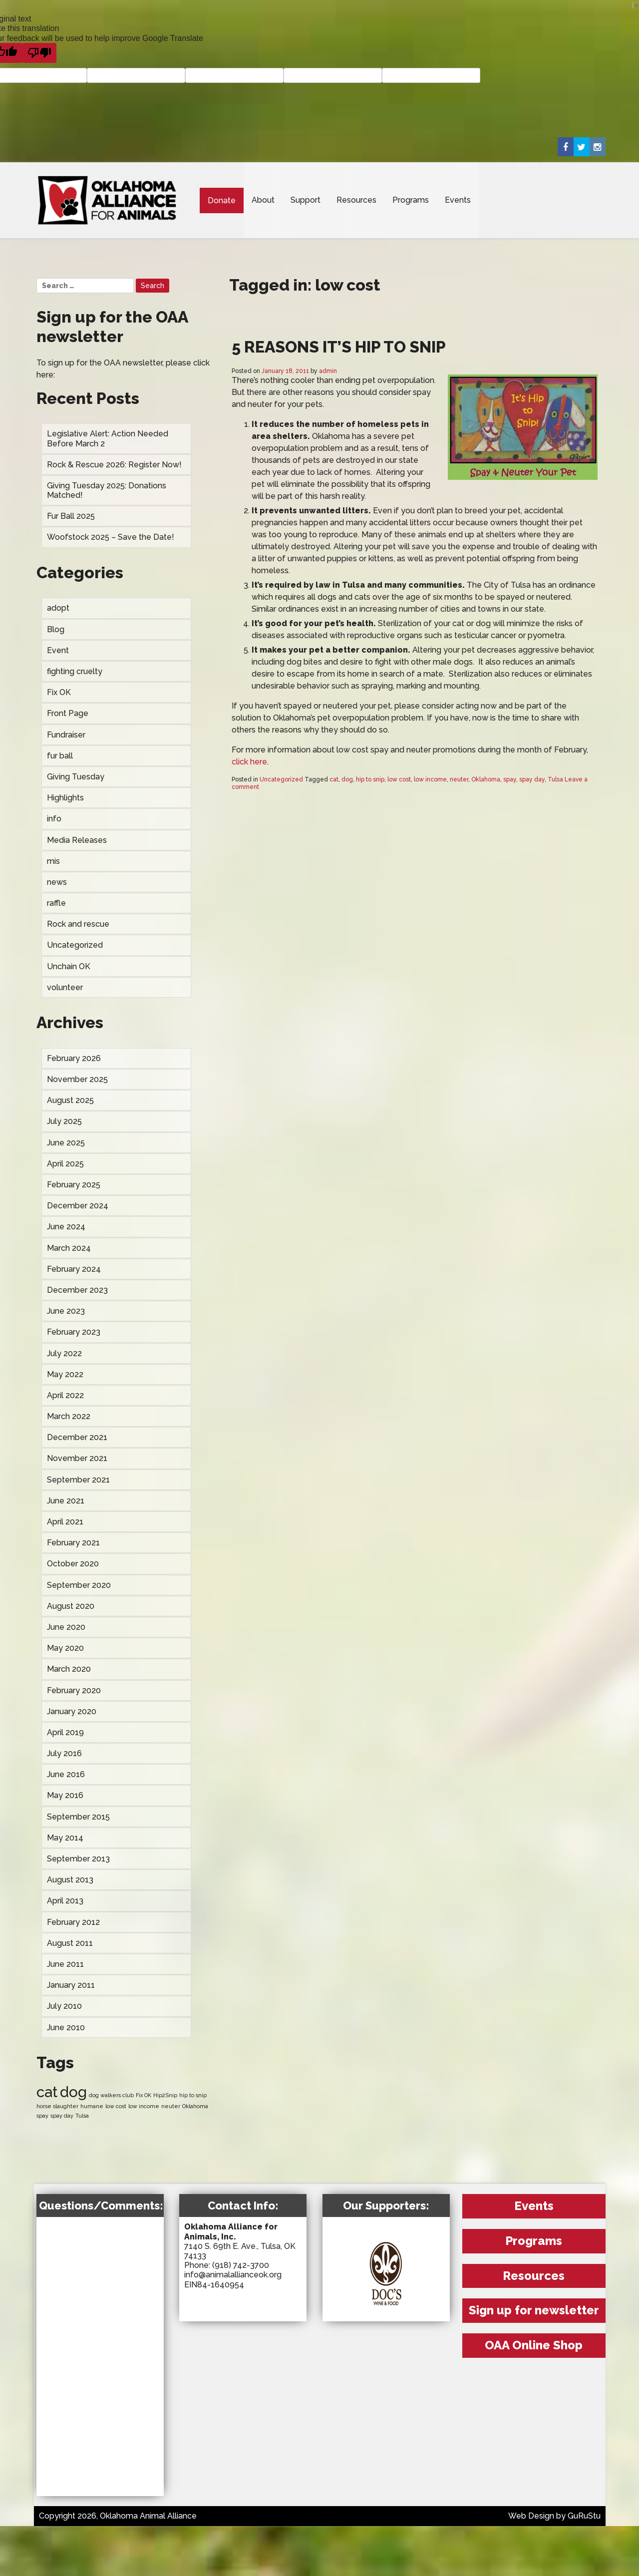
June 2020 (66, 1627)
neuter (459, 779)
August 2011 (70, 1943)
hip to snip (370, 779)
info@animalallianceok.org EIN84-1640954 (233, 2279)
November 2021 (77, 1458)
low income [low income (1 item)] (143, 2106)
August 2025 (70, 1100)
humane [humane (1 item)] (91, 2106)
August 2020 (70, 1606)
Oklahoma (485, 779)
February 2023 (73, 1332)
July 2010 (64, 2006)
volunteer (65, 987)
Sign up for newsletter (534, 2310)
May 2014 (65, 1837)
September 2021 (78, 1479)
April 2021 (65, 1521)
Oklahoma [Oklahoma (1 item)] (195, 2106)
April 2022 (65, 1395)
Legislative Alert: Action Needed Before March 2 (107, 438)
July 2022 (64, 1353)
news (57, 882)
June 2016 (66, 1774)
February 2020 (74, 1690)
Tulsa (555, 779)
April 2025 (65, 1163)
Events (458, 200)
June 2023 (66, 1311)
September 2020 (79, 1585)
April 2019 (65, 1732)
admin (328, 371)
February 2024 (74, 1269)
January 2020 (71, 1711)
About (263, 200)
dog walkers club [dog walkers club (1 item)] (111, 2095)
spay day (532, 779)
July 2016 (64, 1753)
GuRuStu (584, 2516)
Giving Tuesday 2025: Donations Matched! (106, 490)
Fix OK (59, 692)
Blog (55, 629)
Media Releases (77, 840)
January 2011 (71, 1985)
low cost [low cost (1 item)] (115, 2106)
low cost (399, 779)
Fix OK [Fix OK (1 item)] (143, 2095)
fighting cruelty (74, 671)
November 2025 (77, 1079)
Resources (356, 200)
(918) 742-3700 (240, 2265)
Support (305, 200)
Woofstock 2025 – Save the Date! (110, 537)
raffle (56, 903)
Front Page (67, 713)
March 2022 (68, 1416)
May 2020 (65, 1648)
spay (509, 779)
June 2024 (66, 1226)
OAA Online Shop (534, 2345)
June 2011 (65, 1964)
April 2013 (65, 1900)
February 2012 (73, 1922)
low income (430, 779)
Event (58, 650)
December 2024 (77, 1205)
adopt (58, 608)
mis (53, 861)
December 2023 (77, 1290)
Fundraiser (66, 734)
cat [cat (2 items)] (47, 2092)
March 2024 (69, 1248)
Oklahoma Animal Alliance (107, 200)
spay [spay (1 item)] (42, 2116)
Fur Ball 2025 (71, 516)
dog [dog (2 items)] (73, 2092)
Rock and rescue (78, 924)
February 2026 (74, 1058)
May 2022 (65, 1374)
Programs (410, 200)
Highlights (65, 797)
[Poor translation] (39, 53)
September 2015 (78, 1817)
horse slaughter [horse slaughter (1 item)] (57, 2106)
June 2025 (66, 1142)
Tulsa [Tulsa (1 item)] (82, 2116)
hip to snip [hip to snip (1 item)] (193, 2095)
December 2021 (77, 1437)
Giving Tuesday (75, 776)
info (54, 818)
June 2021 (65, 1500)
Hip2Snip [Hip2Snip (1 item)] (165, 2095)
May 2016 (65, 1795)
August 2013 (70, 1879)
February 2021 (73, 1542)
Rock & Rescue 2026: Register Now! (114, 464)
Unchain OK (68, 966)
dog (347, 779)
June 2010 (66, 2027)
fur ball (60, 755)
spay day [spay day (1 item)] (61, 2116)
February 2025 (73, 1184)
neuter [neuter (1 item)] (170, 2106)
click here (249, 761)
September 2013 (78, 1858)
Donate (222, 200)
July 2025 (64, 1121)
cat (333, 779)
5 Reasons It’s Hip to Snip (339, 347)
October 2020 (73, 1563)
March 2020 (69, 1669)
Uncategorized (75, 945)
